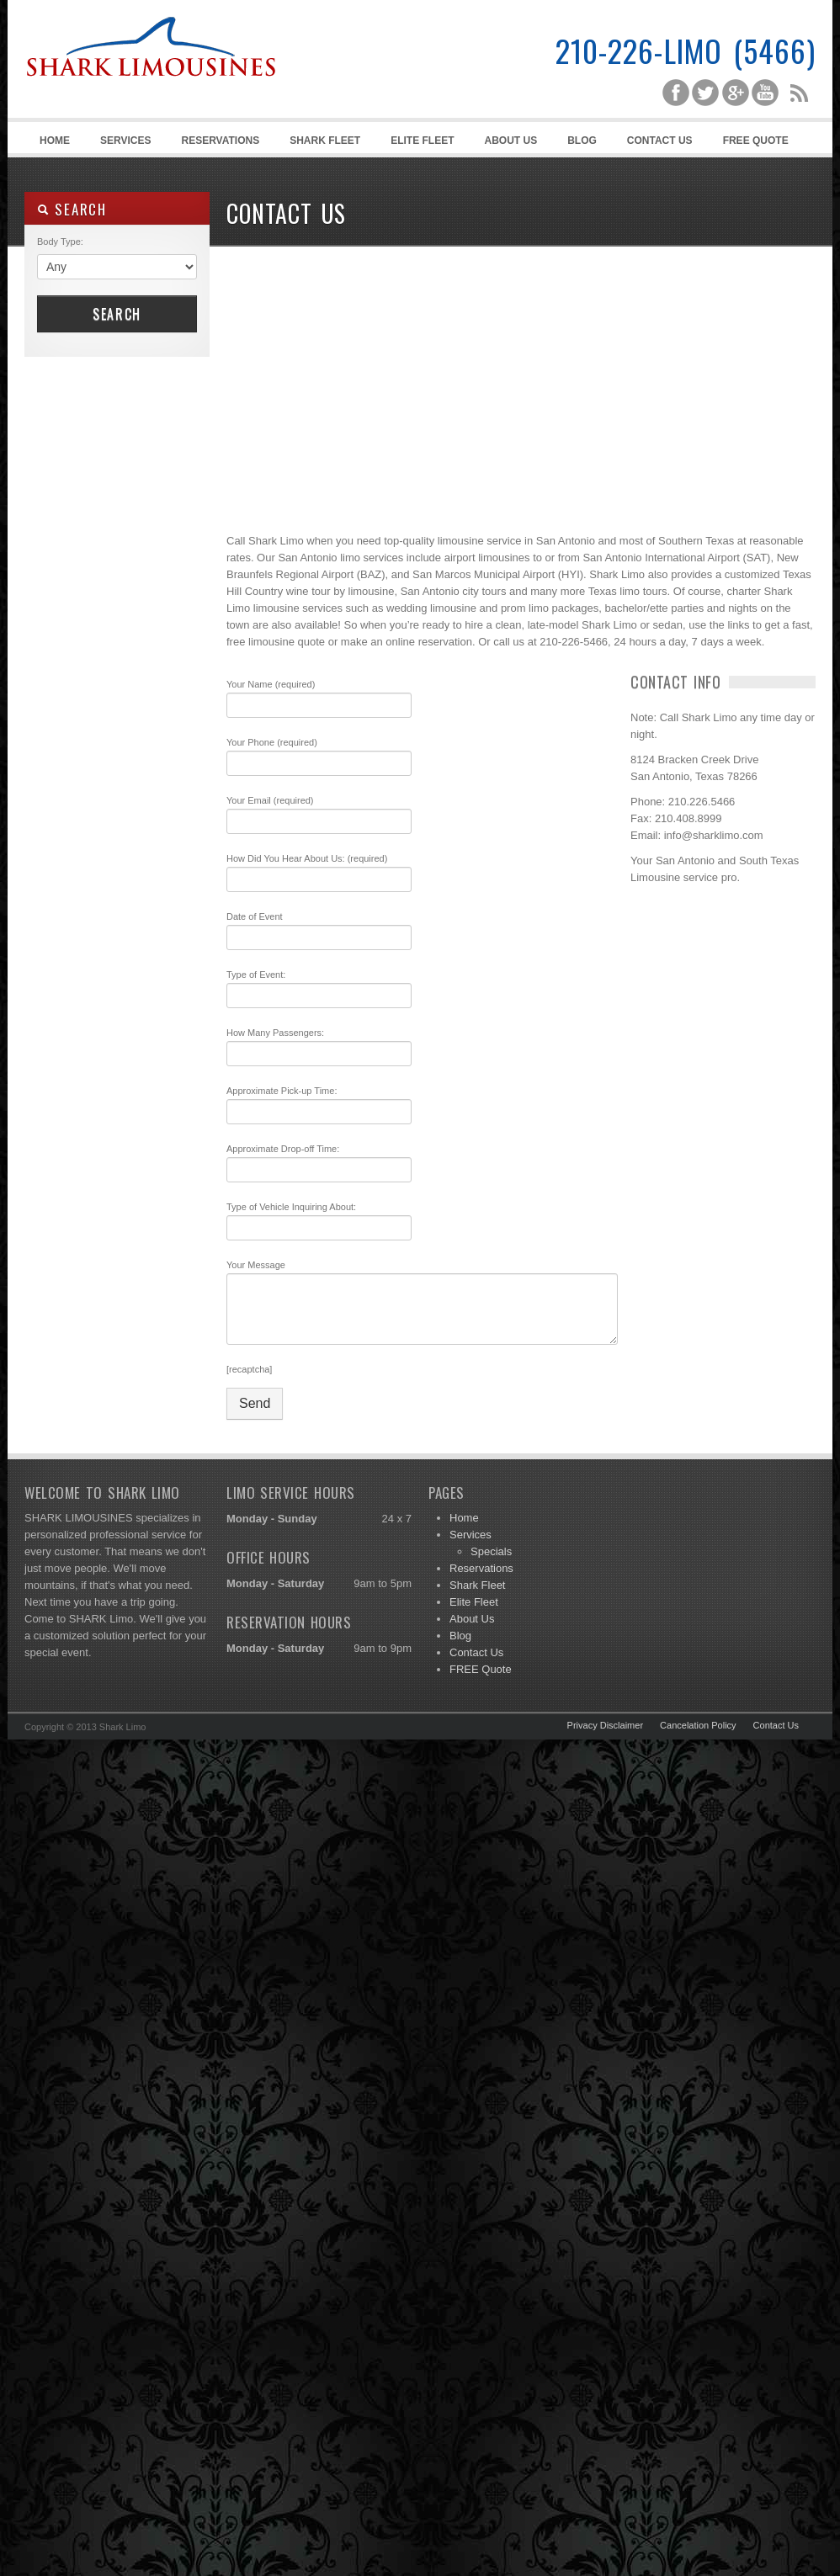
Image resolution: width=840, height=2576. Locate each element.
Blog (582, 140)
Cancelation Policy (698, 1725)
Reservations (220, 140)
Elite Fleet (422, 140)
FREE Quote (756, 140)
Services (123, 143)
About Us (511, 140)
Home (55, 140)
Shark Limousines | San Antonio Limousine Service (150, 84)
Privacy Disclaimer (605, 1725)
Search (117, 314)
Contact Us (660, 140)
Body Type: (60, 241)
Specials (491, 1551)
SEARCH (72, 209)
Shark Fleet (325, 140)
